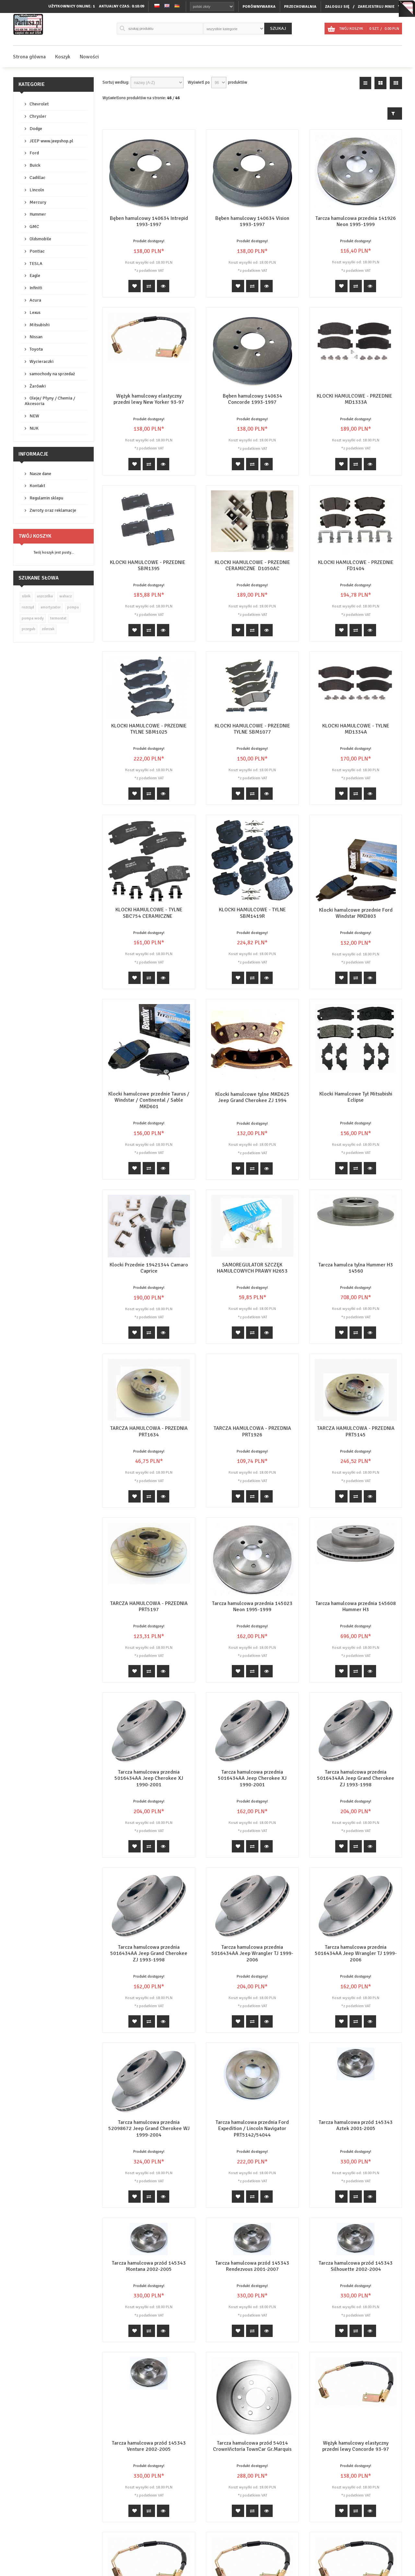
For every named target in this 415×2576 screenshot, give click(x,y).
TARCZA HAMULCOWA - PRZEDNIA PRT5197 (149, 1606)
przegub (28, 629)
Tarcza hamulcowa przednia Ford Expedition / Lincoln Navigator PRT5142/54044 (252, 2114)
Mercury (38, 202)
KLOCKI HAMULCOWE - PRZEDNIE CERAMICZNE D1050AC (252, 565)
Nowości (89, 57)
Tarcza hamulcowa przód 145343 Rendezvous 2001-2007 (252, 2265)
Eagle (35, 275)
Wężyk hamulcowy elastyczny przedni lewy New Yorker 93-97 (148, 399)
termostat (58, 618)
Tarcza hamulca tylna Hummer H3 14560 (355, 1268)
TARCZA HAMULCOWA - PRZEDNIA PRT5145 (356, 1431)
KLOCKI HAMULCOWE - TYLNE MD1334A (355, 729)
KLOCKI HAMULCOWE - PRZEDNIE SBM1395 (149, 565)
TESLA (36, 263)
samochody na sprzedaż (52, 374)
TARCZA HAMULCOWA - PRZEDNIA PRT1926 (252, 1431)
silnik (26, 596)
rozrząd (28, 607)
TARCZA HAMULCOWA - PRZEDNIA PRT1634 (149, 1431)
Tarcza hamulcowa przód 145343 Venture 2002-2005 (149, 2400)
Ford (34, 153)
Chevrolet (39, 104)
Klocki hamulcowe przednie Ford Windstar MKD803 (356, 913)
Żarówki (38, 386)
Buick (35, 165)
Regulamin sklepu (46, 498)
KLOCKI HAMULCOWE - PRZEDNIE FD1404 (356, 565)
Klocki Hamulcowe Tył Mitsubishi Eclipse (355, 1097)
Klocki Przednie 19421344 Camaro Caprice (149, 1268)
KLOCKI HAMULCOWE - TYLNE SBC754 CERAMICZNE (149, 912)
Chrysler (38, 116)
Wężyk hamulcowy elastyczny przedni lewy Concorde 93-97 (355, 2416)
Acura (35, 300)
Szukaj (278, 28)
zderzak (48, 629)
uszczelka (45, 596)
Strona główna (29, 57)
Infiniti (36, 288)
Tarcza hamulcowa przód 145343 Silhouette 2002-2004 (356, 2265)
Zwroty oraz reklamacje (53, 510)
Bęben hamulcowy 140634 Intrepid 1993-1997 (149, 221)
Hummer (38, 214)
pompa (73, 607)
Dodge (36, 128)
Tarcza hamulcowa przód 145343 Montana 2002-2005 (149, 2265)
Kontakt (37, 485)
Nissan (36, 337)
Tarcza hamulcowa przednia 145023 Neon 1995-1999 (252, 1606)
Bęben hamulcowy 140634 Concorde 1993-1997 (252, 399)
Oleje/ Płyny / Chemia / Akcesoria (50, 400)
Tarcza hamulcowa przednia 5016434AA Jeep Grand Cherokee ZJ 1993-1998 (355, 1778)
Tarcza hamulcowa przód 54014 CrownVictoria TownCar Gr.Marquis (252, 2445)
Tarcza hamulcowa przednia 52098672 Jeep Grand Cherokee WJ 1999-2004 (149, 2128)
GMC (34, 226)
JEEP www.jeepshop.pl (51, 141)
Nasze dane (40, 473)
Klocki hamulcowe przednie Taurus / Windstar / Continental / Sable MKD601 (148, 1100)
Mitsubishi (40, 325)
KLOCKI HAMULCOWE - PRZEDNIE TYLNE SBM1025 (149, 729)
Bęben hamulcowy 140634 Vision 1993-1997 (252, 221)
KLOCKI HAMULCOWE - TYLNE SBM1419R (252, 912)
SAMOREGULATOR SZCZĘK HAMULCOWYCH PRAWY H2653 (252, 1268)
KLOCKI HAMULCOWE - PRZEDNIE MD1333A (356, 399)
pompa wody (33, 618)
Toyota (36, 349)
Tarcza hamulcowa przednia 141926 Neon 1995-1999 (355, 221)
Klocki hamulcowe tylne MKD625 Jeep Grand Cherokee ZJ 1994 (252, 1097)
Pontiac (37, 251)
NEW (34, 416)
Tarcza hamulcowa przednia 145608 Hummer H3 (355, 1606)
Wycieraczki (41, 361)
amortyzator (51, 607)
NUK (34, 428)
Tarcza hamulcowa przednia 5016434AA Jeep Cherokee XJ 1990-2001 (148, 1778)
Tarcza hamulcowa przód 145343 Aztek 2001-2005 (356, 2090)
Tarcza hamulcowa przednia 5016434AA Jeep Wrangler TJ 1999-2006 (252, 1953)
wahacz (65, 596)
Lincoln (37, 190)
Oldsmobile (40, 239)
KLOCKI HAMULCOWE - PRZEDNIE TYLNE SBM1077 (252, 729)
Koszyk (62, 57)
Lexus (35, 312)
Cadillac (37, 177)
